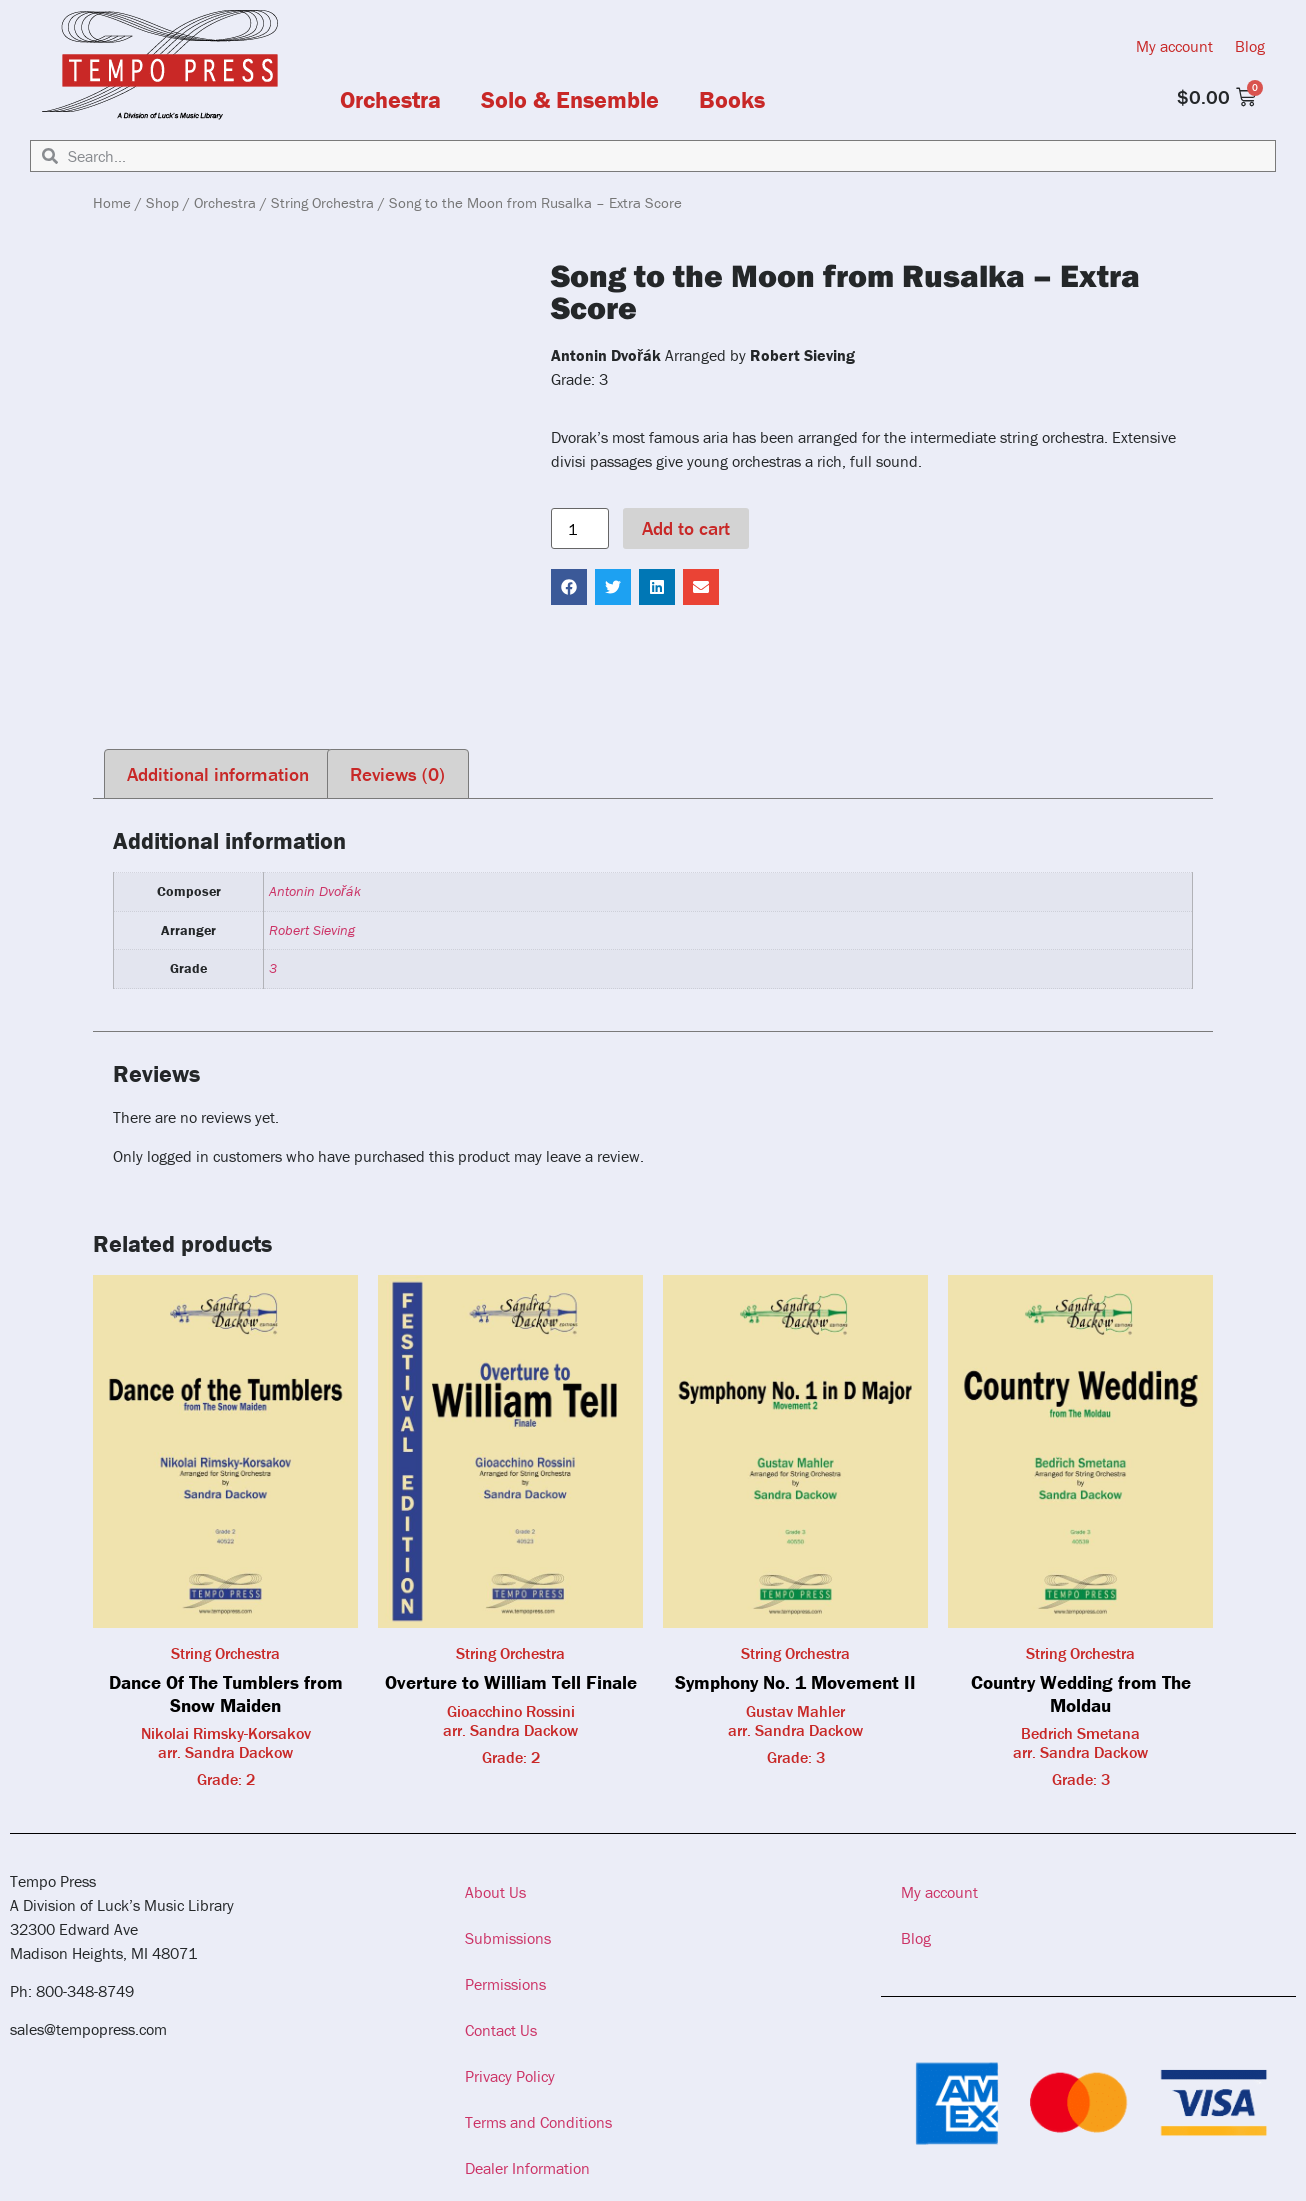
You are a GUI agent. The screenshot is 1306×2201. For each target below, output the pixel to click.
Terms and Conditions (538, 2122)
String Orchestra (322, 202)
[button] (569, 587)
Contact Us (501, 2030)
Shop (162, 202)
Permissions (505, 1984)
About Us (495, 1892)
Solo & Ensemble (570, 100)
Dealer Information (527, 2168)
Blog (1250, 46)
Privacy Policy (510, 2076)
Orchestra (390, 100)
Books (732, 100)
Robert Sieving (312, 930)
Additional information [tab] (218, 774)
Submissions (508, 1938)
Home (112, 202)
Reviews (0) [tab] (397, 774)
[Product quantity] (580, 529)
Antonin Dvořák (315, 891)
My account (1174, 46)
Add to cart (686, 528)
